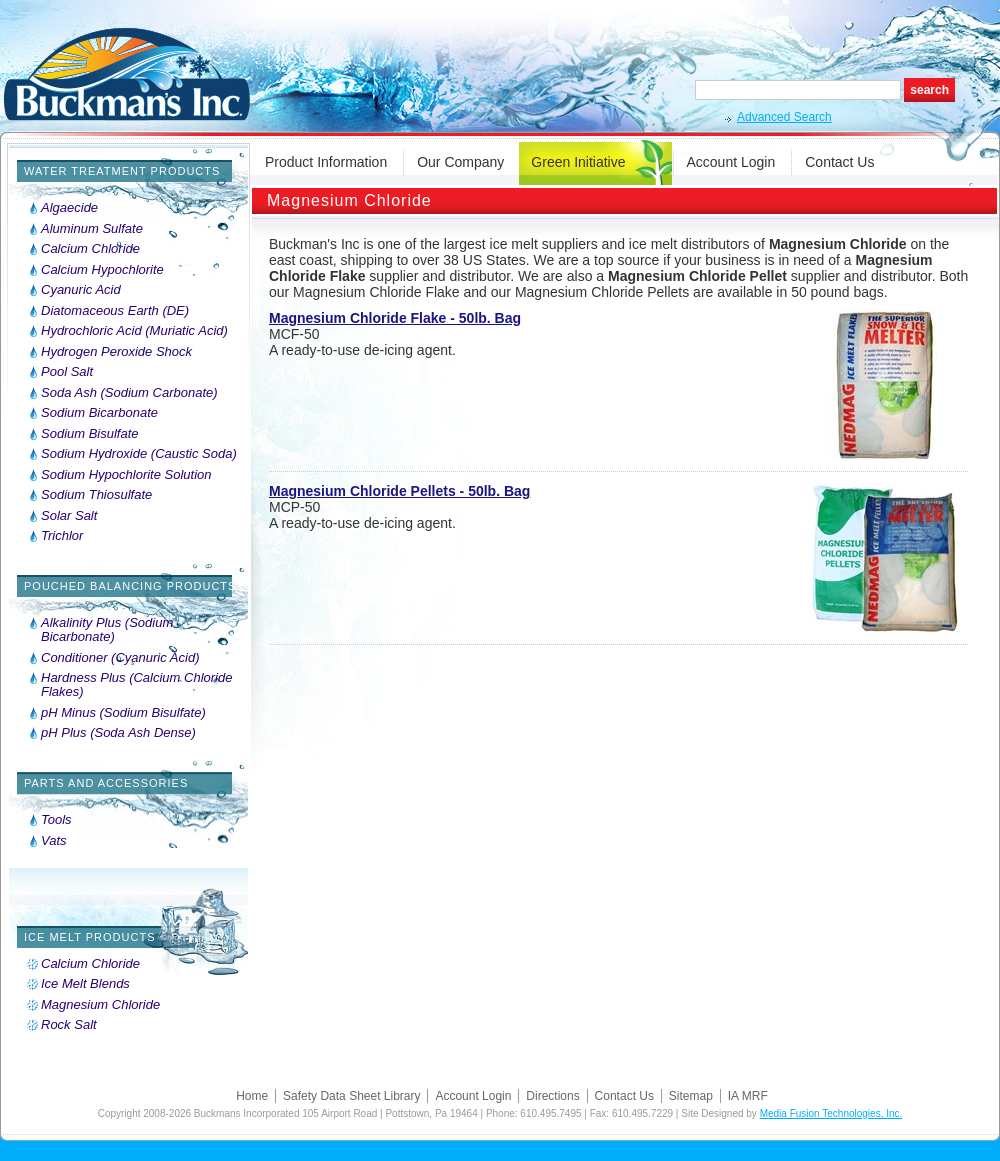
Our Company (460, 162)
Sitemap (691, 1096)
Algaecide (69, 208)
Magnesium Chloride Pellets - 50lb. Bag (399, 491)
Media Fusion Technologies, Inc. (831, 1113)
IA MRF (748, 1096)
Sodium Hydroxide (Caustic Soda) (139, 454)
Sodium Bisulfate (90, 434)
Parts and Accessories (106, 783)
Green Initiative (578, 162)
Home (252, 1096)
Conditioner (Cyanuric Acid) (120, 658)
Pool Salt (67, 372)
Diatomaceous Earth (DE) (115, 311)
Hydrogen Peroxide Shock (116, 352)
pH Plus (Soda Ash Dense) (118, 733)
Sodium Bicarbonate (99, 413)
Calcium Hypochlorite (102, 270)
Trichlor (62, 536)
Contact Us (839, 162)
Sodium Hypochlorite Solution (126, 475)
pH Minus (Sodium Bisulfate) (123, 713)
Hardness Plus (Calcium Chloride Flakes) (136, 685)
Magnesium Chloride (100, 1005)
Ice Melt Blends (85, 984)
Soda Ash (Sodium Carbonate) (129, 393)
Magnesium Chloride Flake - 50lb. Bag (395, 318)
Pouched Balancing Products (130, 586)
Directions (552, 1096)
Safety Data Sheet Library (351, 1096)
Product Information (326, 162)
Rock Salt (69, 1025)
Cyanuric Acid (81, 290)
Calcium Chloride (90, 249)
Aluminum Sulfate (92, 229)
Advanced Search (784, 117)
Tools (56, 820)
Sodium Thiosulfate (96, 495)
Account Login (731, 162)
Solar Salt (69, 516)
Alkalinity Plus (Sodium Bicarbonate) (107, 630)
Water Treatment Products (122, 171)
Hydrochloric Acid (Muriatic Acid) (134, 331)
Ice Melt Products (90, 937)
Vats (54, 841)
